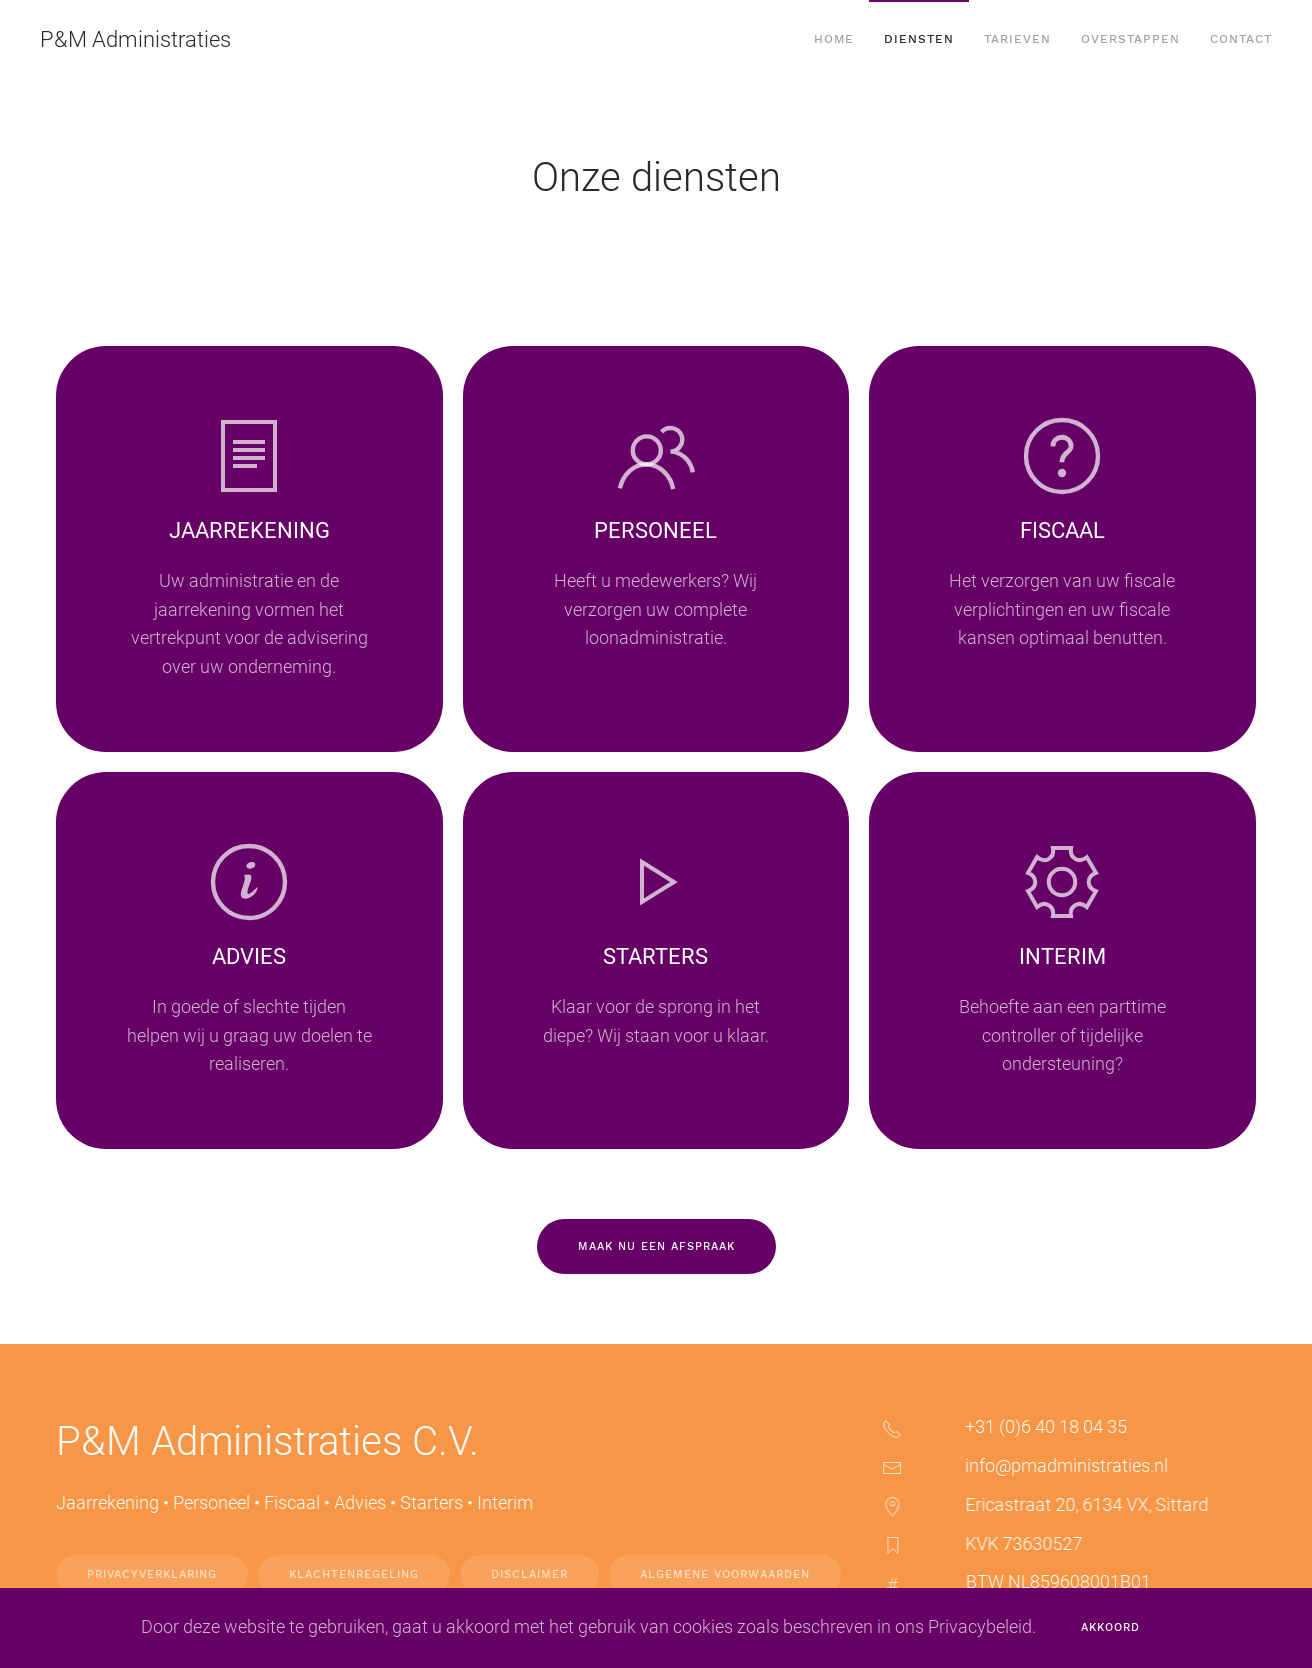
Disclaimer (541, 1574)
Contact (1241, 39)
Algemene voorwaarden (737, 1574)
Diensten (919, 39)
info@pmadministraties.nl (1078, 1465)
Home (834, 39)
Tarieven (1017, 39)
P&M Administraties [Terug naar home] (135, 39)
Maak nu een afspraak (656, 1246)
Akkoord (1110, 1627)
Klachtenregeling (366, 1574)
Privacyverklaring (164, 1574)
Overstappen (1130, 39)
